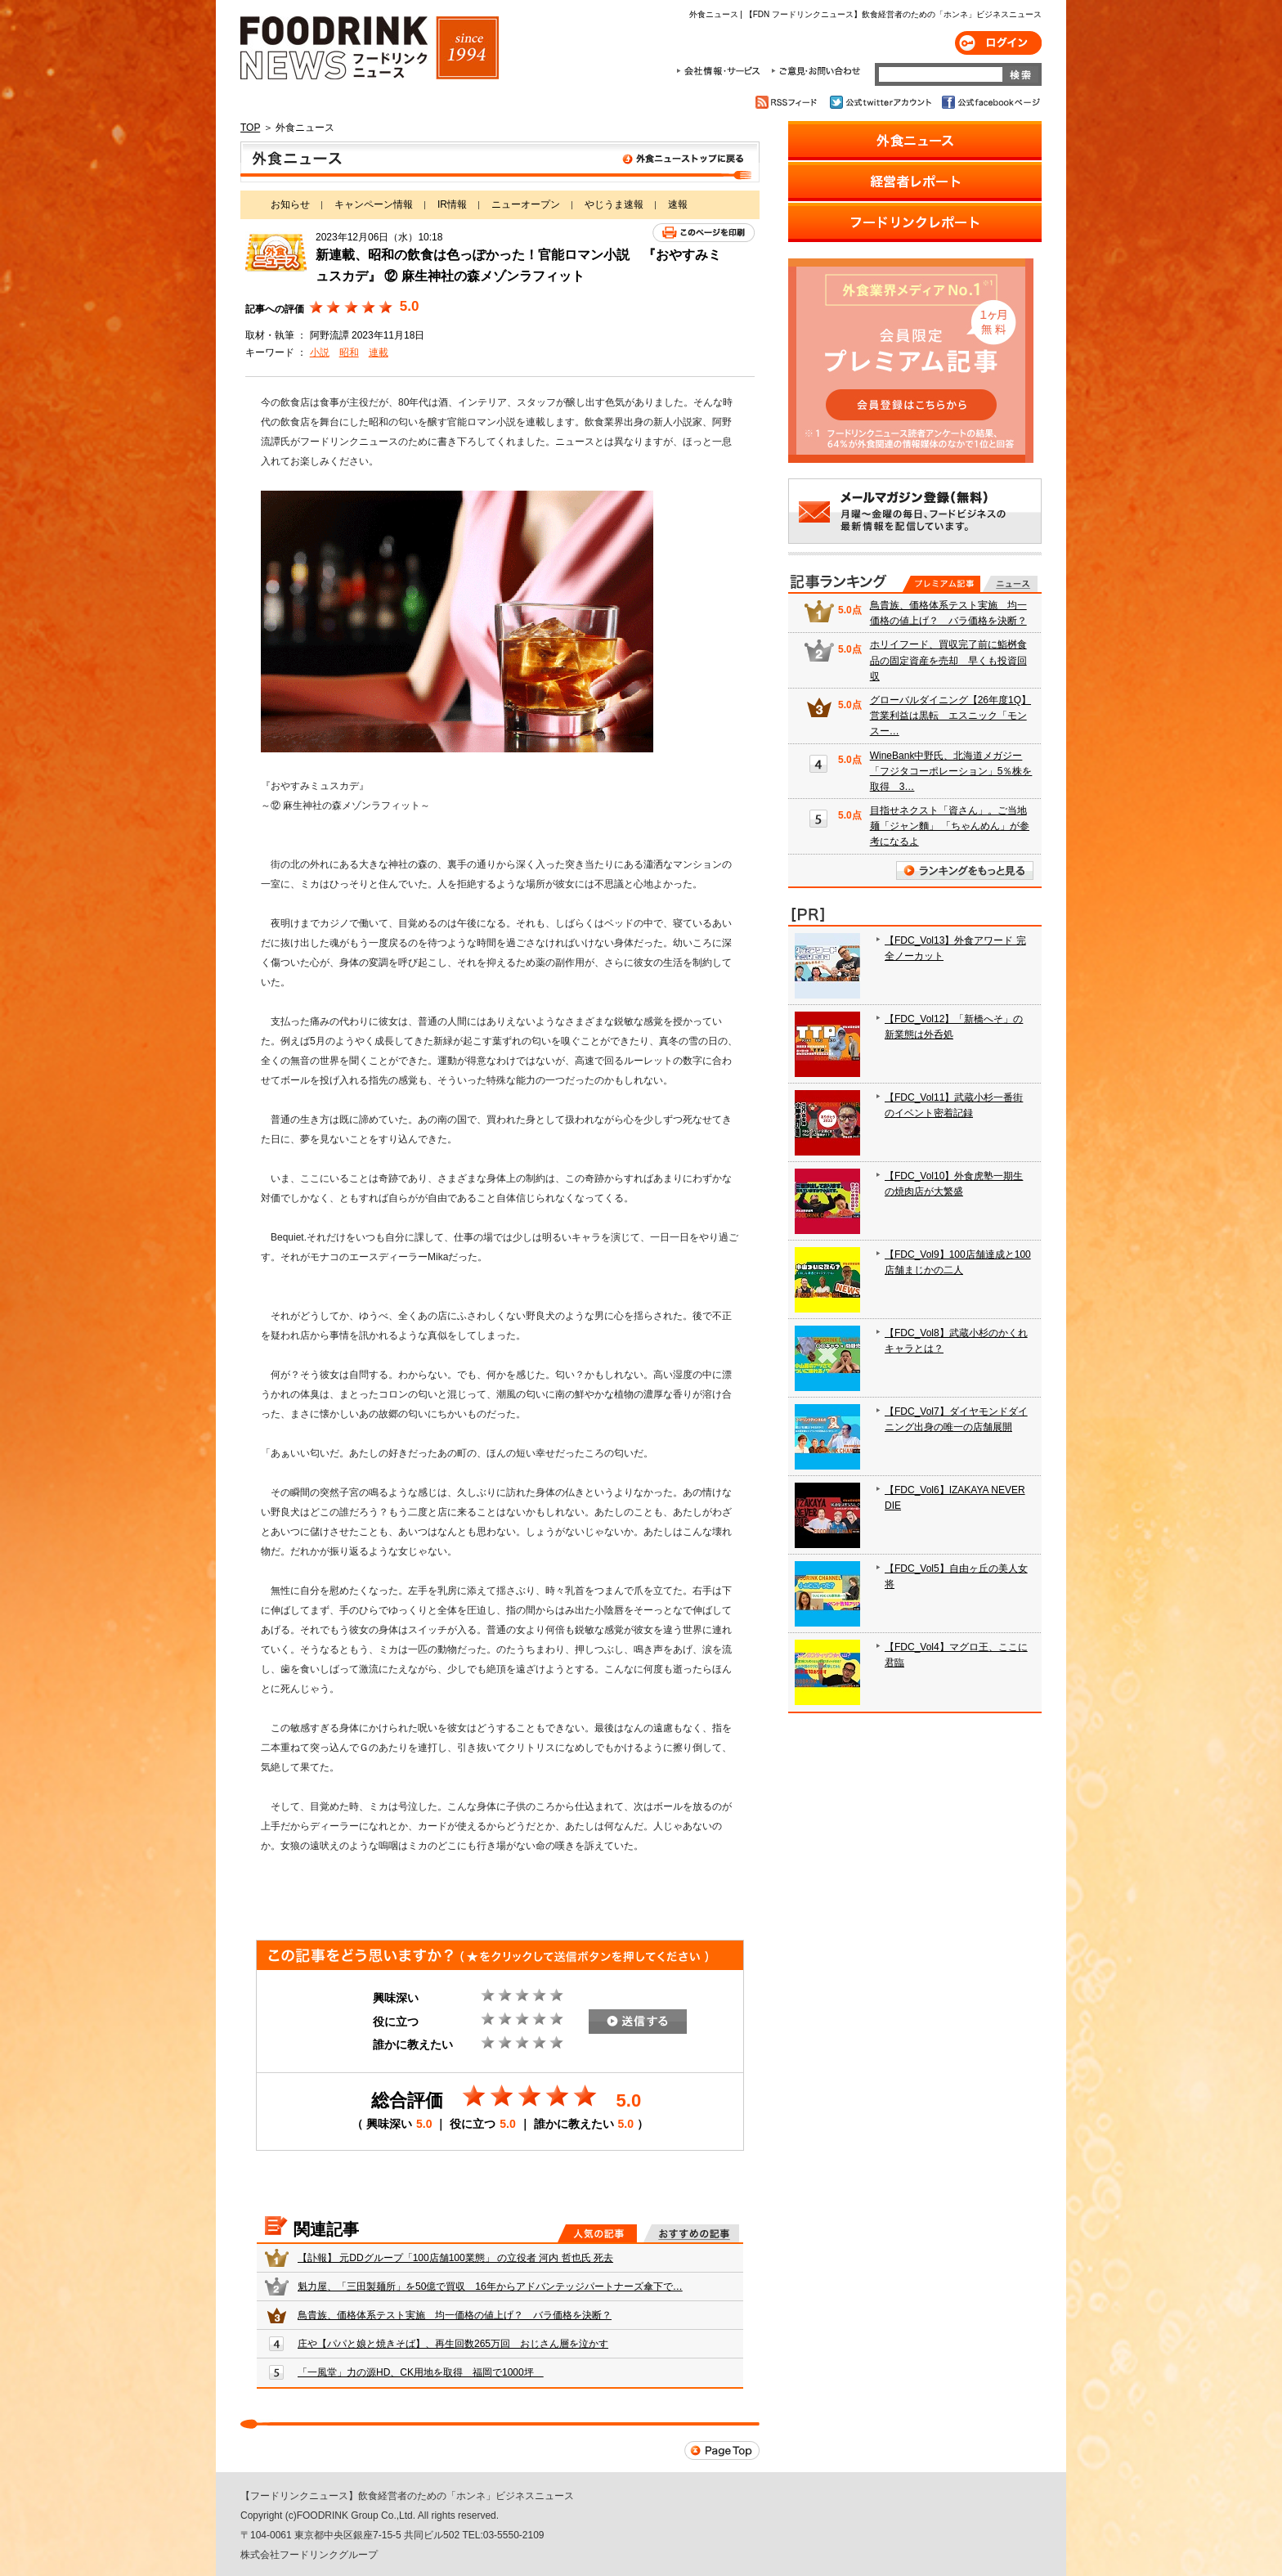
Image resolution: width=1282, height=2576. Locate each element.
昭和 (349, 352)
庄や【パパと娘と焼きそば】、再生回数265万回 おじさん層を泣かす (453, 2343)
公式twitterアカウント (882, 102)
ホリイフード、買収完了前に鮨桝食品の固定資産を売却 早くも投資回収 (948, 660)
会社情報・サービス (721, 71)
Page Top (722, 2450)
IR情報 (452, 204)
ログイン (998, 43)
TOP (250, 127)
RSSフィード (788, 102)
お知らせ (290, 204)
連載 (378, 352)
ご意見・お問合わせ (816, 71)
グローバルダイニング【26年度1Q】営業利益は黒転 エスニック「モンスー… (950, 715)
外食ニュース (500, 161)
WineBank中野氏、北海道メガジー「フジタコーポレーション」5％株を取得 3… (951, 771)
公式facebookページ (990, 102)
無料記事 (1010, 584)
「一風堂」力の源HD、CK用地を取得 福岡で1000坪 (421, 2372)
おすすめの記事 (691, 2233)
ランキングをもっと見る (964, 870)
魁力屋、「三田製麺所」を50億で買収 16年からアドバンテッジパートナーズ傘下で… (490, 2286)
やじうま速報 (614, 204)
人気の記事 (597, 2233)
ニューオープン (525, 204)
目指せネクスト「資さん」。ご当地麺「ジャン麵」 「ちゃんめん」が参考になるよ (949, 826)
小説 (319, 352)
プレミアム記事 (941, 584)
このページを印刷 (703, 232)
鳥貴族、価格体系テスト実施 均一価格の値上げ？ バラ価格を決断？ (455, 2315)
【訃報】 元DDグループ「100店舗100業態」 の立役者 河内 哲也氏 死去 (455, 2258)
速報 (678, 204)
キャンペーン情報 (373, 204)
